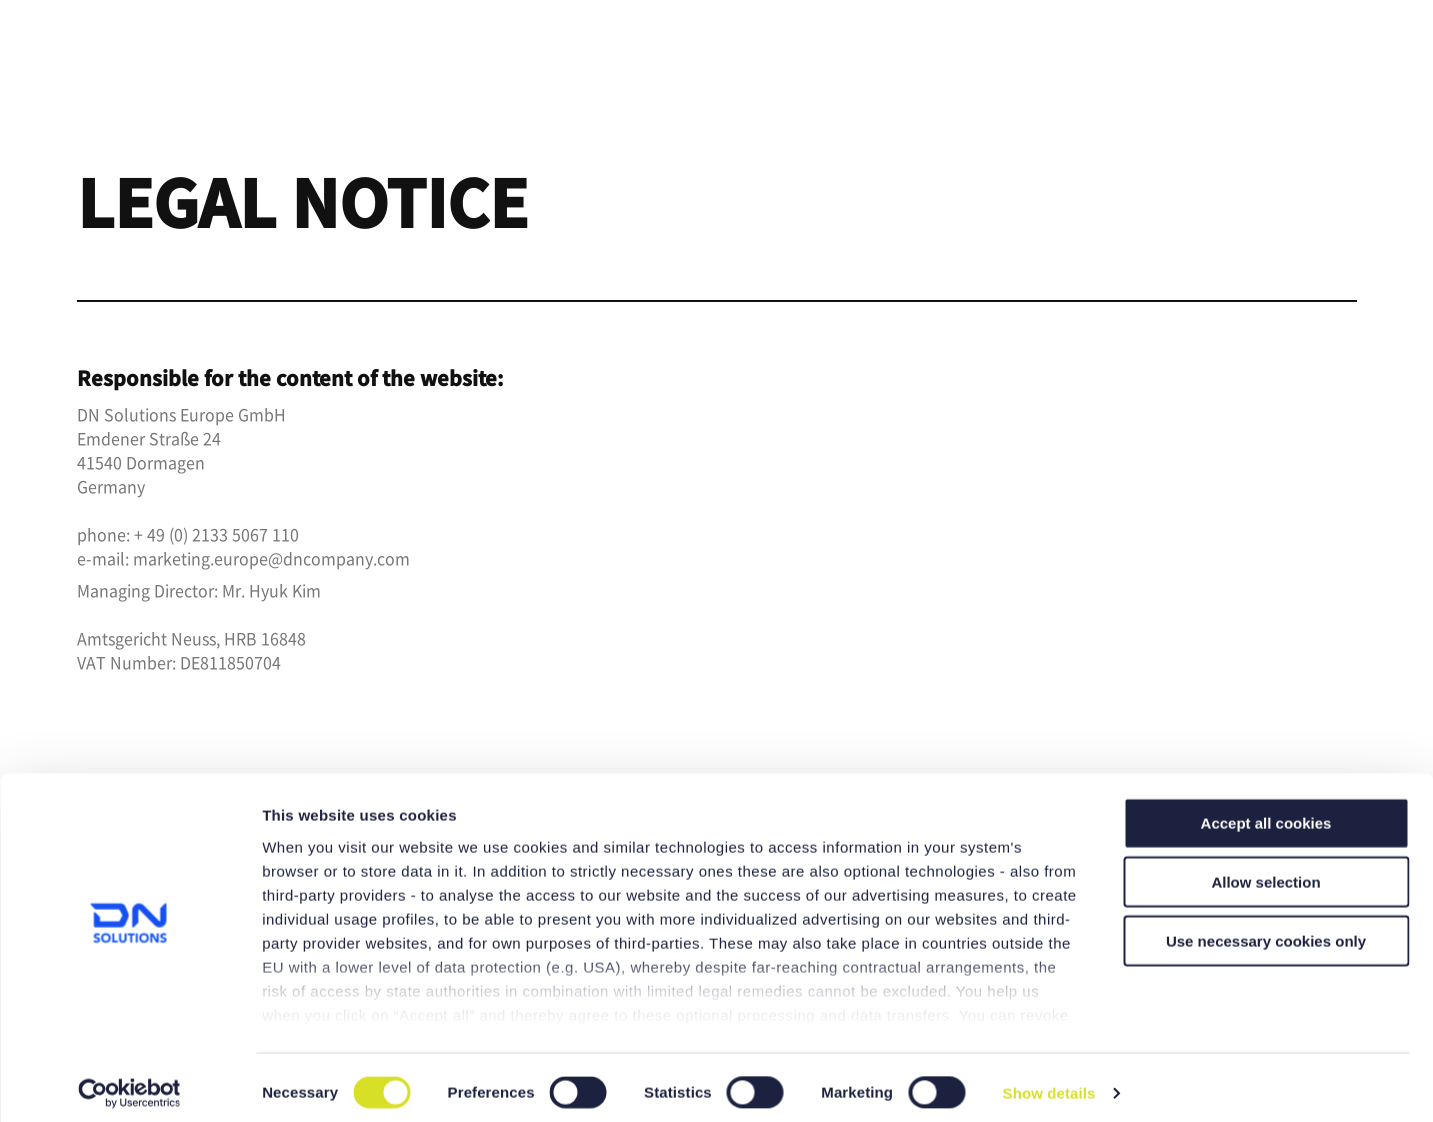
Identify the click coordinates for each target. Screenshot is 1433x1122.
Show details (1049, 1082)
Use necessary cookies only (1266, 930)
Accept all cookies (1266, 813)
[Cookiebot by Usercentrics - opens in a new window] (129, 1083)
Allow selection (1265, 871)
